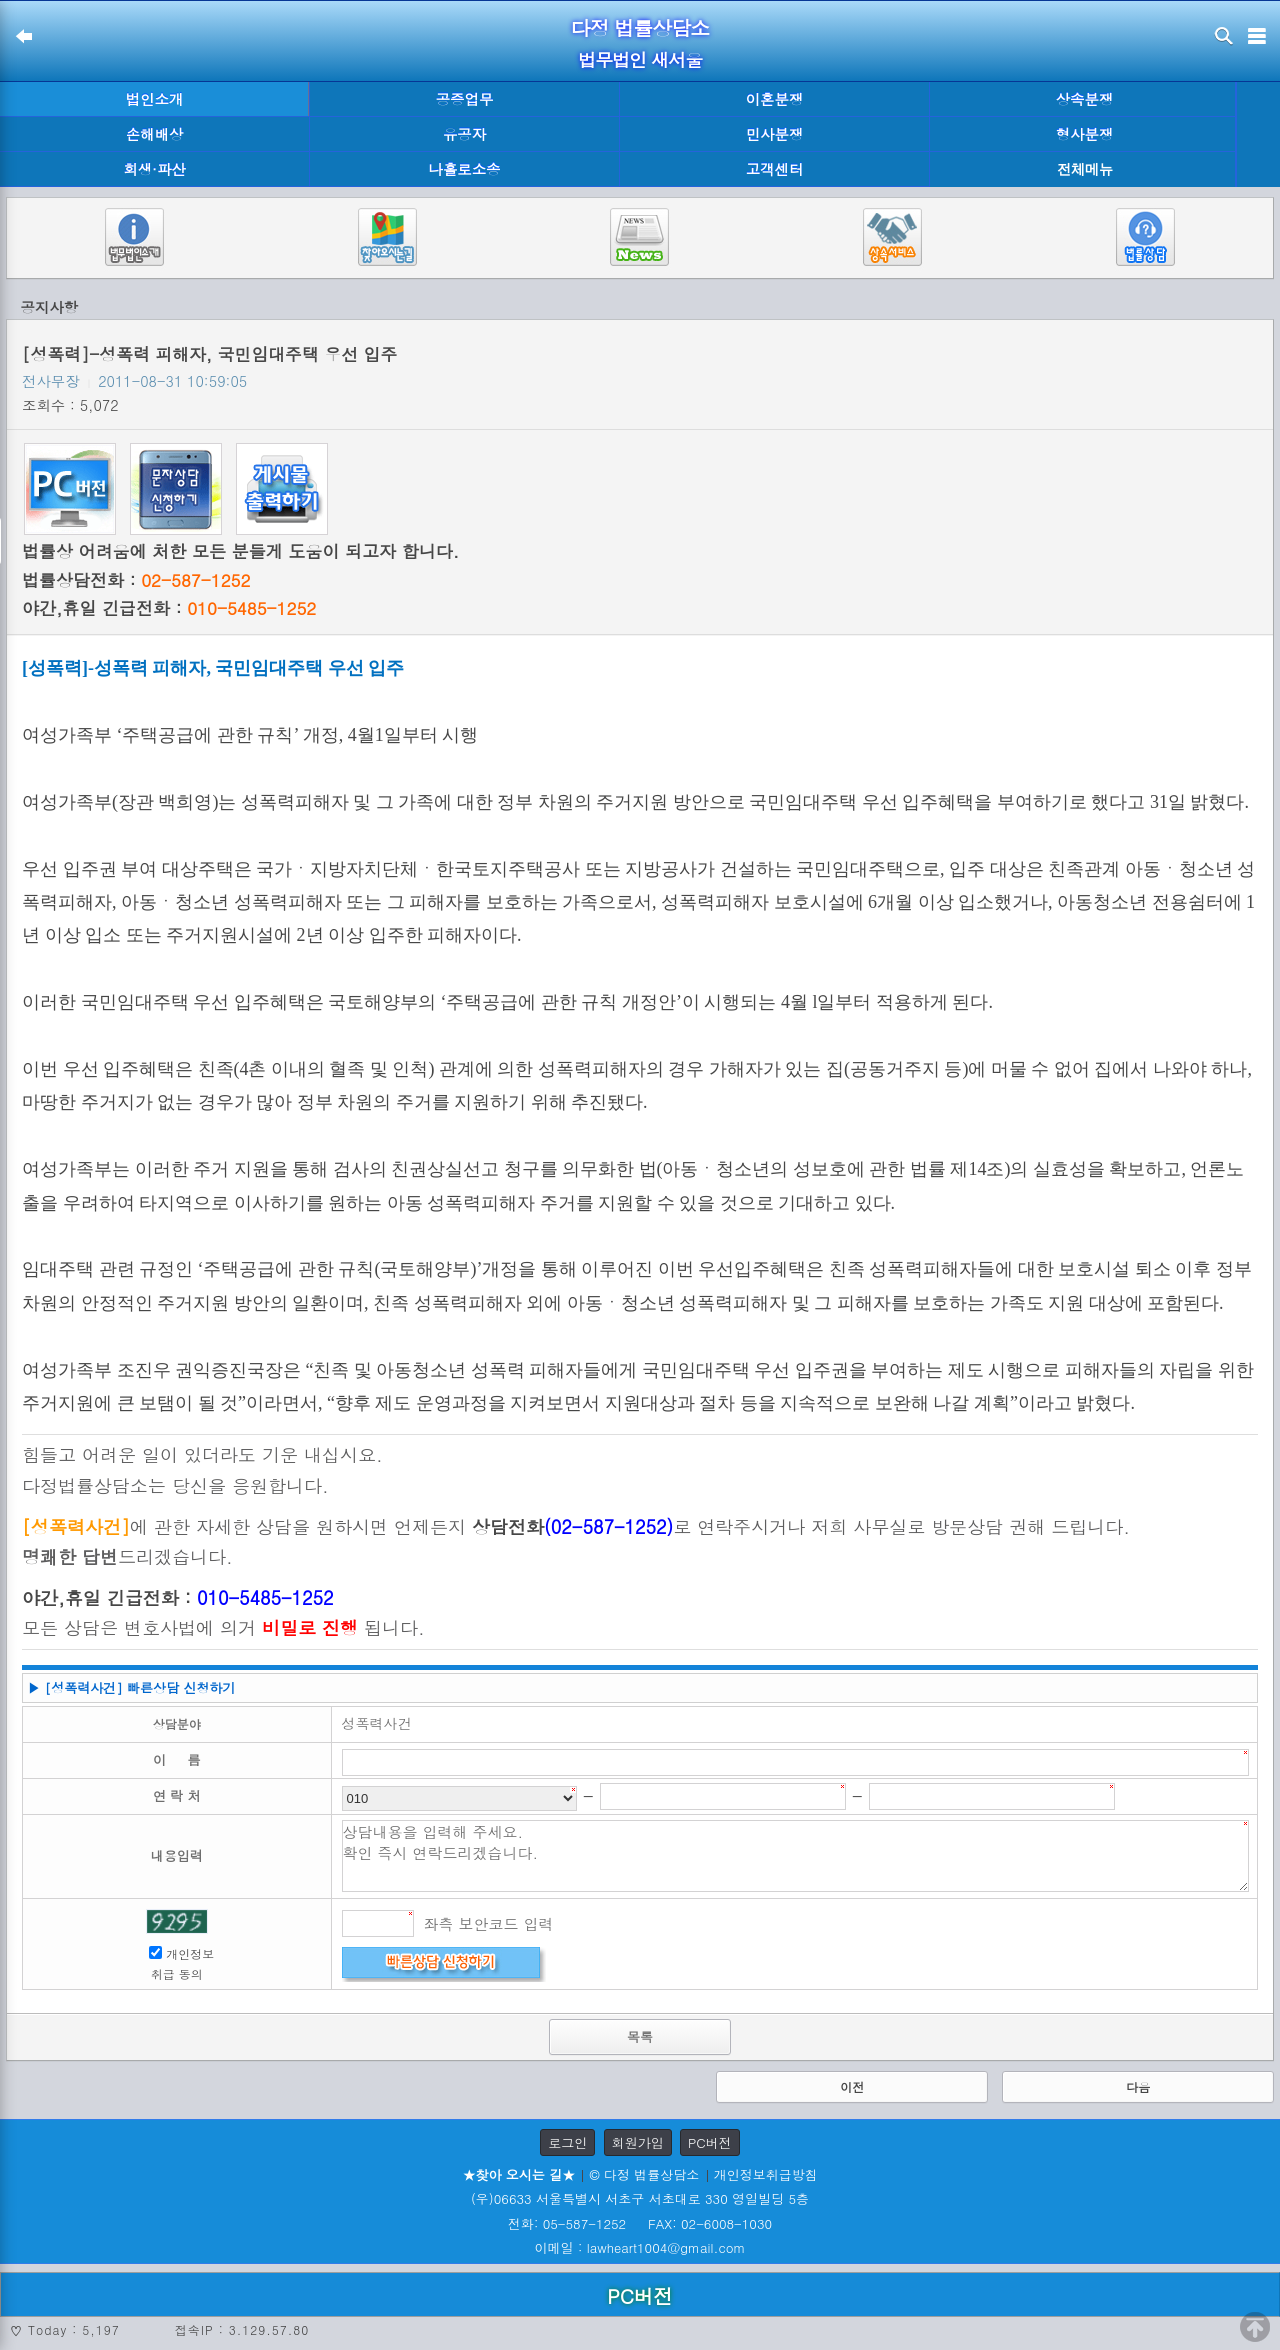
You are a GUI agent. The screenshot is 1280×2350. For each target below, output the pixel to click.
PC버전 (710, 2142)
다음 (1138, 2086)
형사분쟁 (1085, 134)
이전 (852, 2086)
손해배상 (155, 134)
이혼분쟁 (775, 99)
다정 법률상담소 (640, 27)
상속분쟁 (1085, 99)
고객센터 (775, 169)
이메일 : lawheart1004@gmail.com (640, 2247)
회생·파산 (154, 169)
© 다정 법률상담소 (644, 2174)
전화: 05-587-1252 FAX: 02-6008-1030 (640, 2223)
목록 (640, 2036)
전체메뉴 (1085, 169)
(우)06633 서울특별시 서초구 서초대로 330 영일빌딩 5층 (640, 2198)
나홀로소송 (465, 169)
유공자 (464, 134)
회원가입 (638, 2142)
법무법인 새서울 (640, 59)
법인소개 (155, 99)
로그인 (567, 2142)
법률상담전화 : (136, 580)
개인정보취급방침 (766, 2174)
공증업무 (465, 99)
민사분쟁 (775, 134)
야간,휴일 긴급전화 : (169, 608)
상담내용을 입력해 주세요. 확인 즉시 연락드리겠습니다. (796, 1856)
